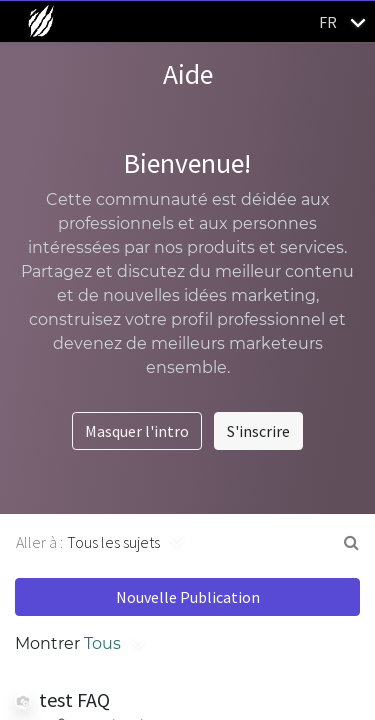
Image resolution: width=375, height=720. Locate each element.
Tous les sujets (113, 542)
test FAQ (74, 699)
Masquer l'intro (137, 431)
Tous (102, 643)
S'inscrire (258, 431)
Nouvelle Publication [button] (188, 597)
